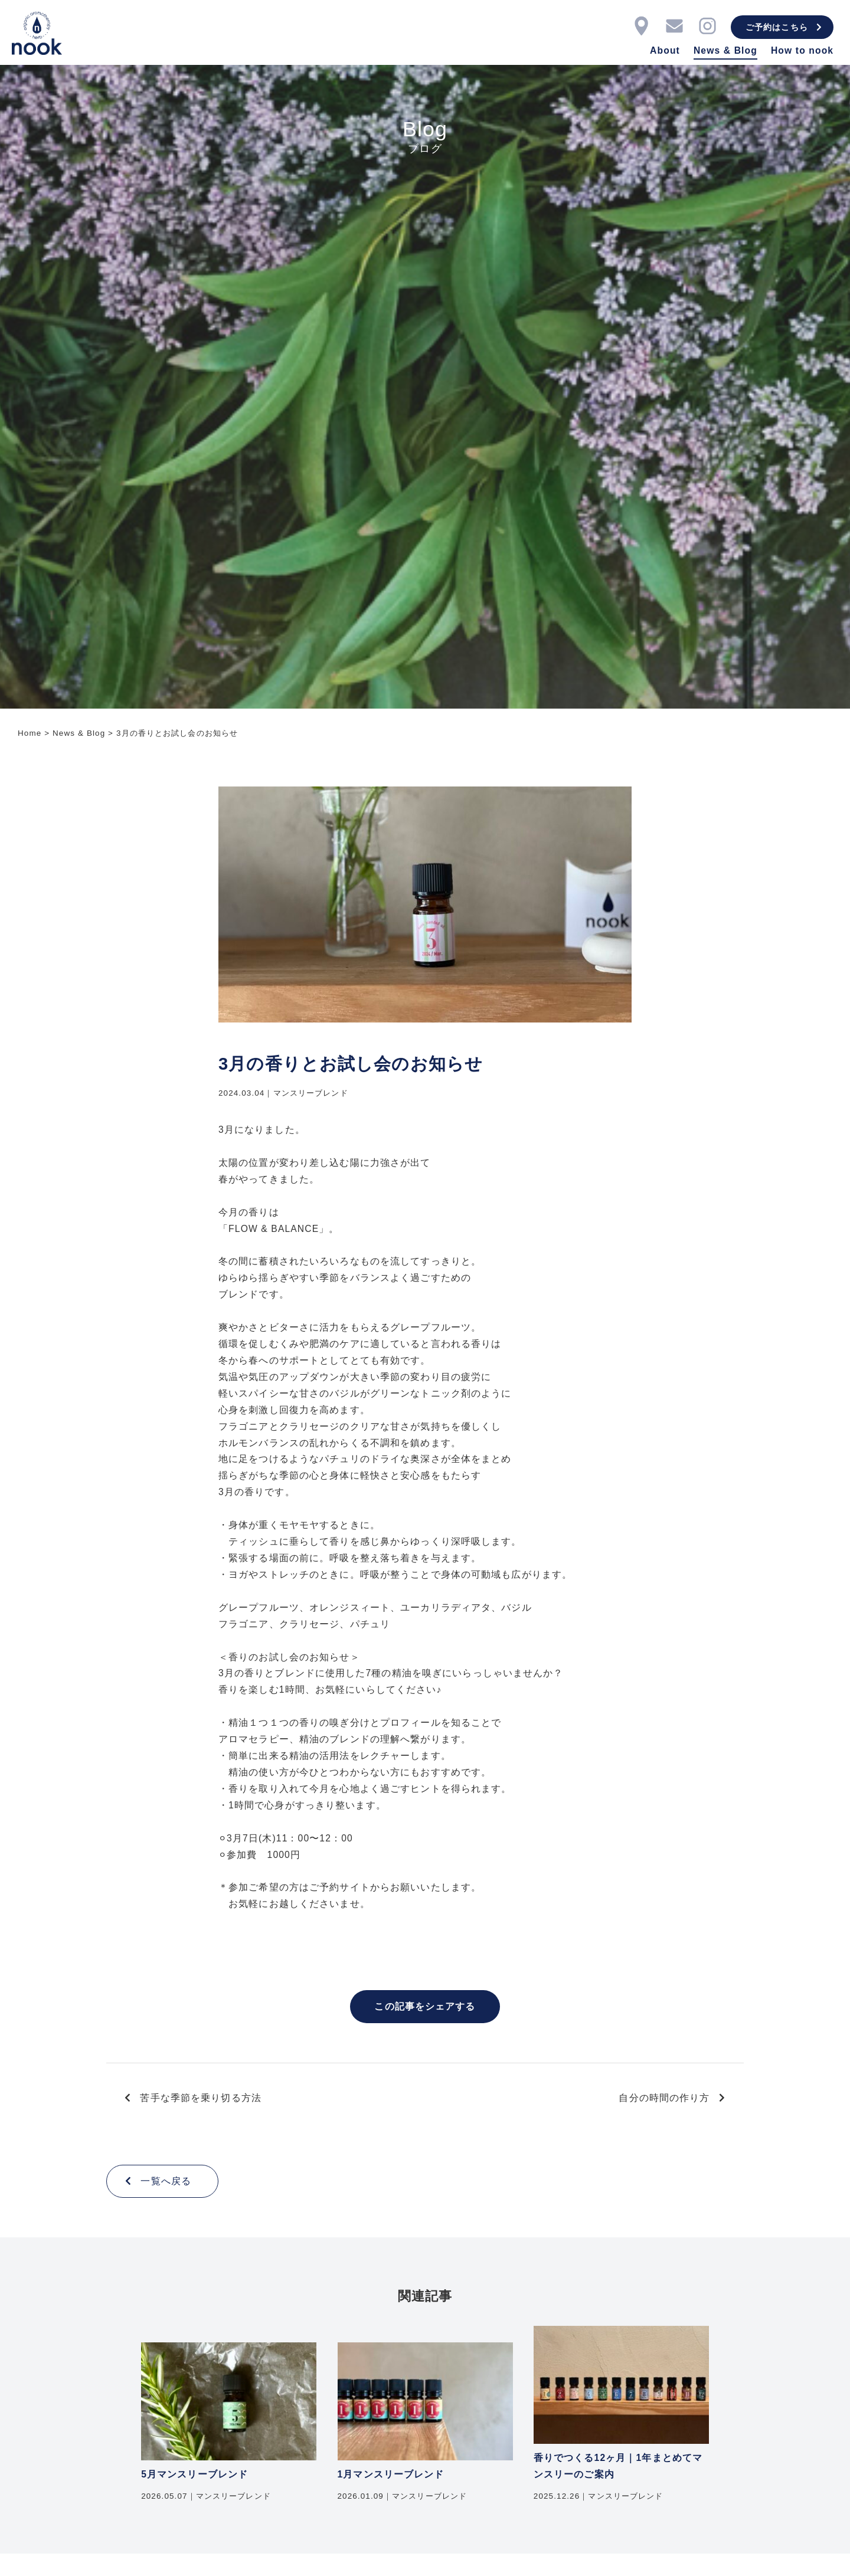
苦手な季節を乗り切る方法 (193, 2098)
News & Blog (725, 50)
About (665, 50)
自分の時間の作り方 (672, 2098)
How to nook (802, 50)
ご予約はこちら (784, 27)
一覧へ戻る (158, 2181)
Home (29, 733)
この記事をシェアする (424, 2006)
